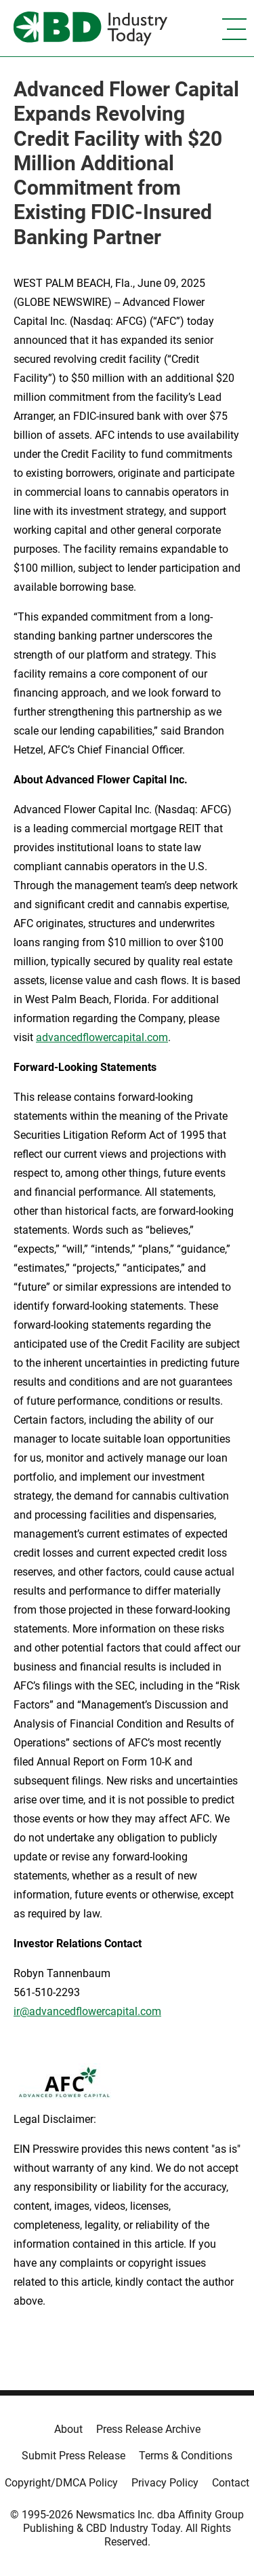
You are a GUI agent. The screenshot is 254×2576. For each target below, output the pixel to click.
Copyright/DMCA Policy (61, 2482)
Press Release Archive (148, 2429)
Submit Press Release (73, 2455)
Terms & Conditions (185, 2455)
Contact (230, 2482)
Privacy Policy (164, 2482)
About (68, 2429)
